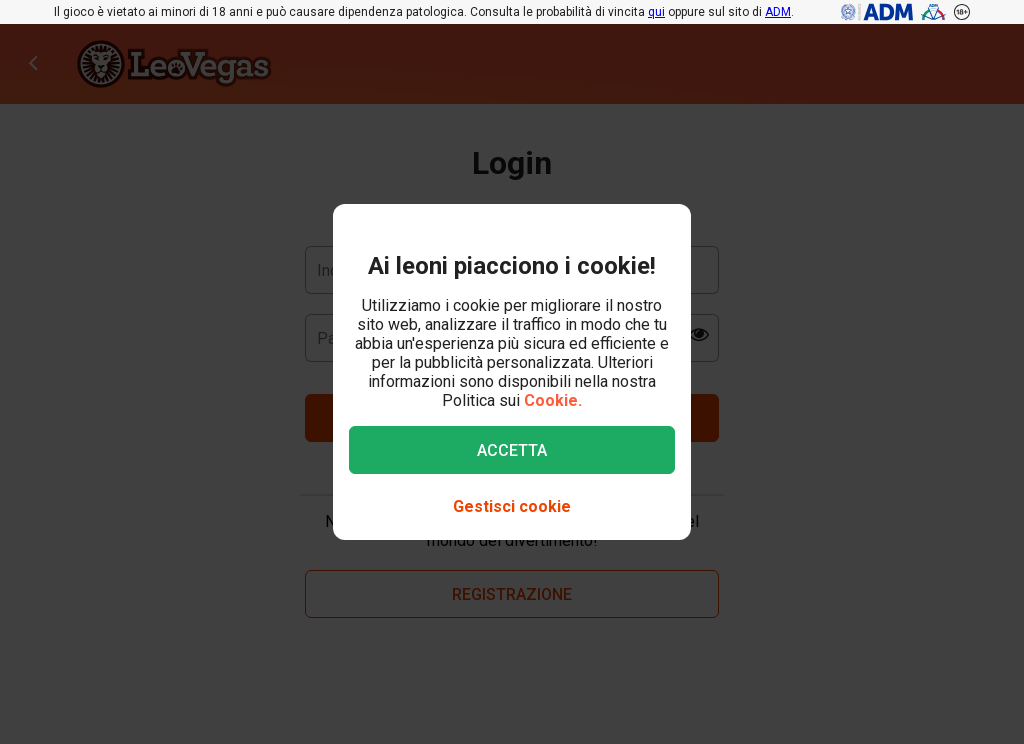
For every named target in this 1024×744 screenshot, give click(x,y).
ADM (778, 12)
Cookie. (553, 400)
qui (656, 12)
